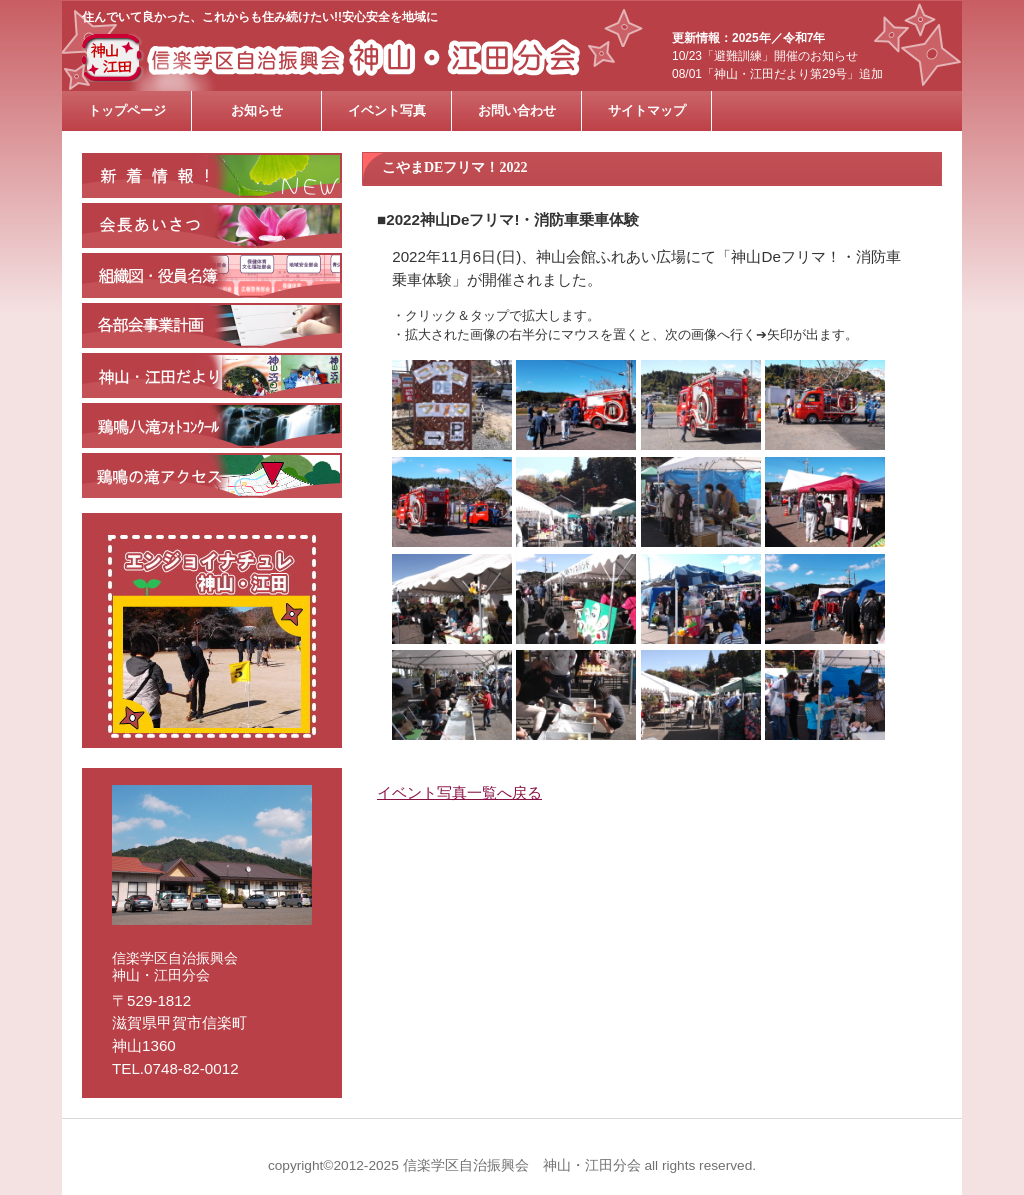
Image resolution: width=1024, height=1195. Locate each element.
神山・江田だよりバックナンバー (212, 375)
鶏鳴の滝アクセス (212, 475)
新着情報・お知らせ (212, 175)
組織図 (212, 275)
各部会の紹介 (212, 325)
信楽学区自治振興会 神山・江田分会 (357, 58)
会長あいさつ (212, 225)
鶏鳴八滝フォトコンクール (212, 425)
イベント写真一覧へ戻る (459, 792)
